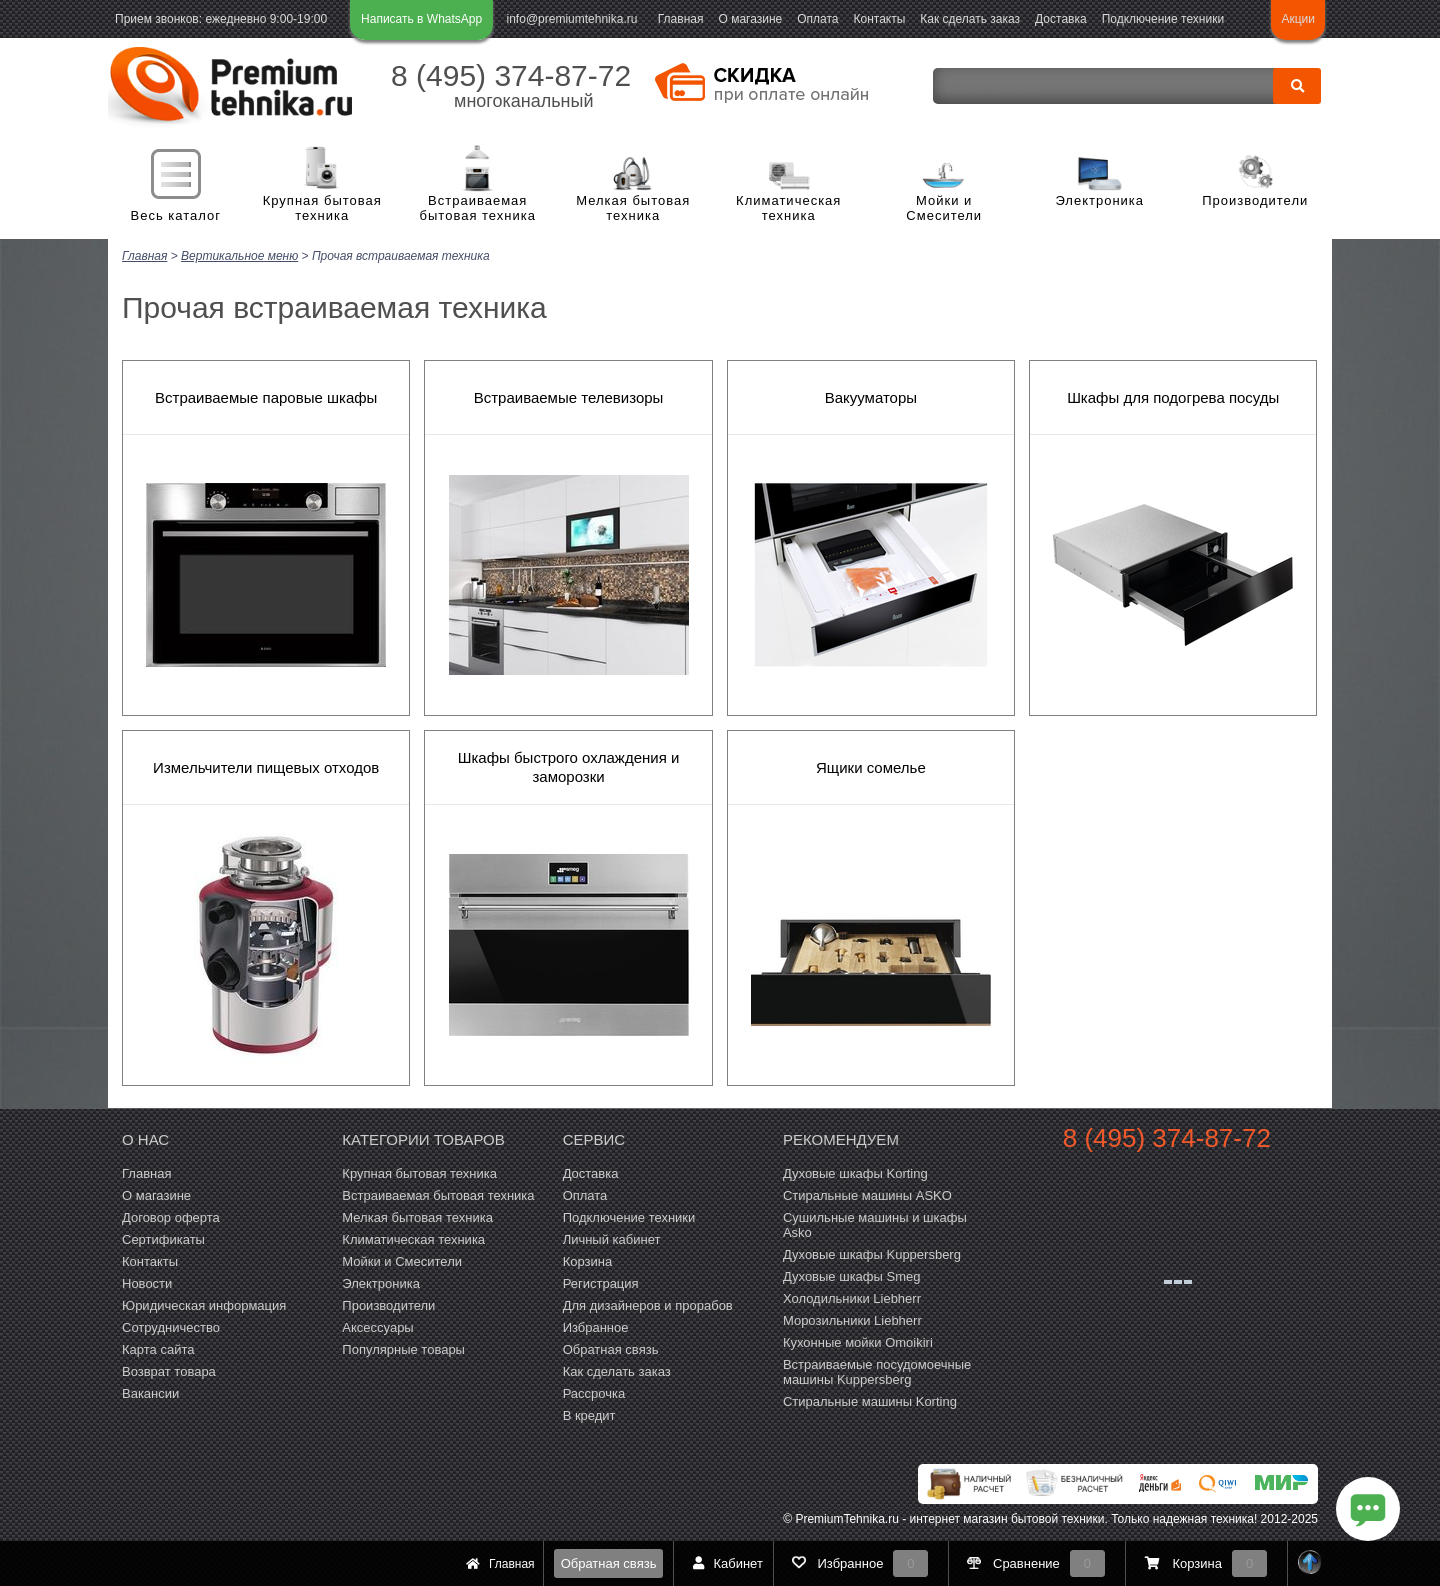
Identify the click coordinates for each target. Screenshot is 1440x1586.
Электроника (1099, 200)
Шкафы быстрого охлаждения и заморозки (569, 767)
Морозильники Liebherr (852, 1320)
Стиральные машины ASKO (867, 1195)
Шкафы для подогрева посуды (1173, 397)
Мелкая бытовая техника (633, 208)
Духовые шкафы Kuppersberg (872, 1254)
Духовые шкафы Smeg (852, 1276)
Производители (1255, 200)
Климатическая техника (788, 208)
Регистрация (601, 1283)
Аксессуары (377, 1327)
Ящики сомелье (871, 767)
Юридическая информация (204, 1305)
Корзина (588, 1261)
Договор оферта (171, 1217)
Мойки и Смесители (944, 208)
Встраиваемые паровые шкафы (266, 397)
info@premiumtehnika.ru (572, 19)
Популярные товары (403, 1349)
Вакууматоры (871, 397)
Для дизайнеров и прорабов (648, 1305)
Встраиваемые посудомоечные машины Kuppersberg (877, 1372)
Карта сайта (158, 1349)
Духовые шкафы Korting (855, 1173)
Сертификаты (163, 1239)
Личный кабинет (612, 1239)
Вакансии (150, 1393)
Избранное (596, 1327)
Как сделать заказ (970, 19)
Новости (147, 1283)
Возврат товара (169, 1371)
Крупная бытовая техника (322, 208)
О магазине (750, 19)
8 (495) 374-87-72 (511, 75)
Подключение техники (1163, 19)
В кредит (589, 1415)
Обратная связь (609, 1563)
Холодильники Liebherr (852, 1298)
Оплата (817, 19)
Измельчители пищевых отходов (266, 767)
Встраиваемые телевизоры (569, 397)
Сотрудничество (171, 1327)
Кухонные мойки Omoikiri (858, 1342)
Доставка (1061, 19)
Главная (681, 19)
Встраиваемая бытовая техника (478, 208)
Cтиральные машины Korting (870, 1401)
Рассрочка (594, 1393)
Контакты (880, 19)
